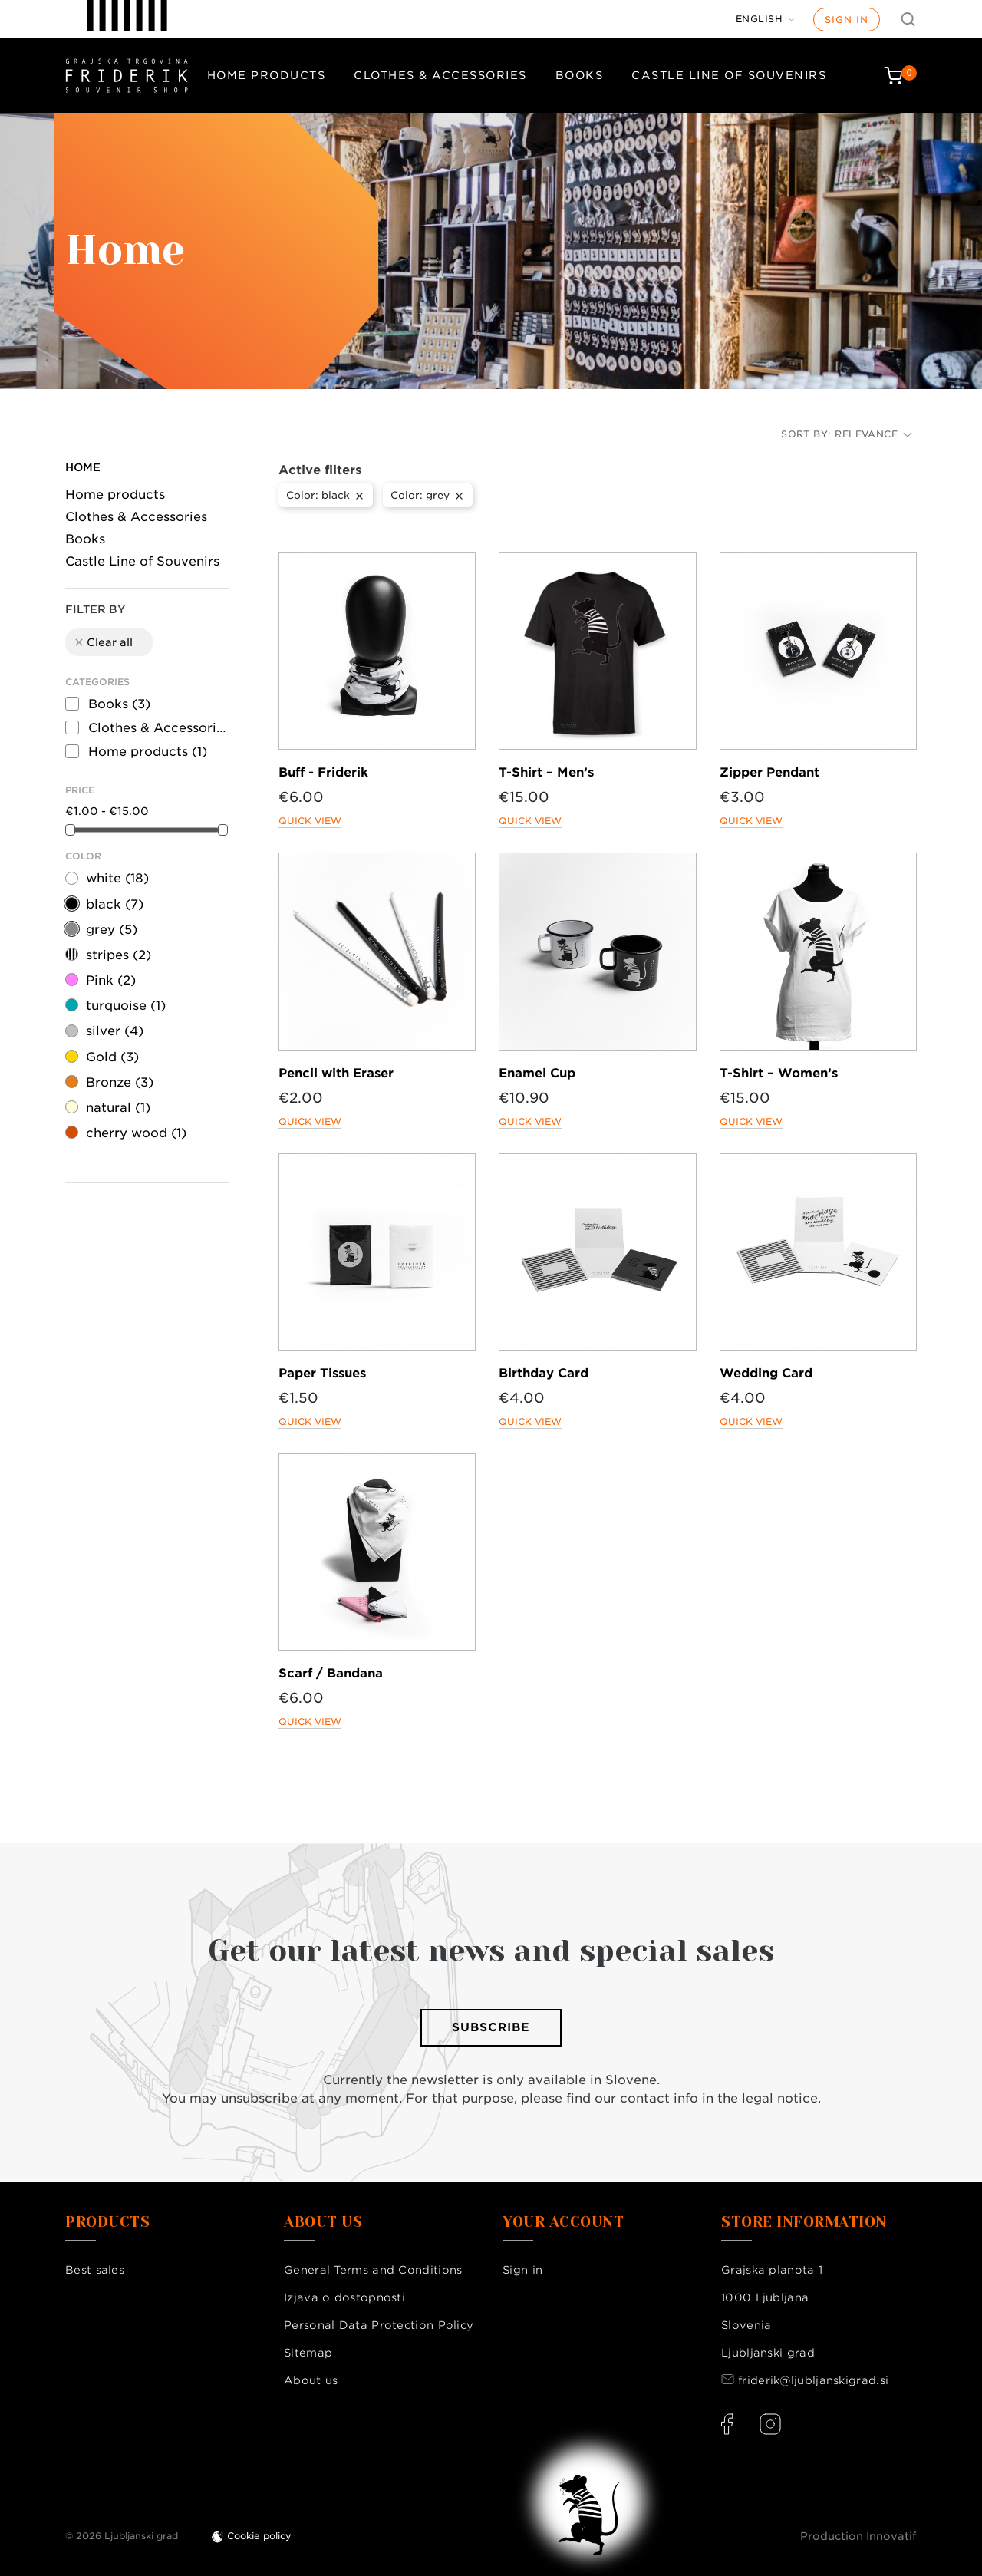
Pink (111, 980)
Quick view (309, 820)
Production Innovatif (858, 2536)
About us (311, 2380)
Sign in (846, 19)
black (114, 904)
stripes (118, 955)
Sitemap (308, 2353)
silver (114, 1031)
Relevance (873, 434)
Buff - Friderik (323, 772)
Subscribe (491, 2027)
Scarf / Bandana (330, 1673)
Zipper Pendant (769, 772)
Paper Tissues (322, 1373)
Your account (563, 2222)
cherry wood (136, 1133)
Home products (266, 75)
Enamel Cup (537, 1073)
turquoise (126, 1005)
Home (83, 467)
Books (579, 75)
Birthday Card (543, 1373)
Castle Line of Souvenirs (728, 75)
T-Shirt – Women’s (779, 1073)
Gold (112, 1057)
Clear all (103, 642)
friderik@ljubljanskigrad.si (813, 2380)
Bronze (119, 1082)
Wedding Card (766, 1373)
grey (111, 929)
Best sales (94, 2270)
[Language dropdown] (766, 19)
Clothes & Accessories (440, 75)
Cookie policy (259, 2535)
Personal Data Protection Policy (378, 2325)
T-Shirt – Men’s (546, 772)
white (117, 878)
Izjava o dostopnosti (344, 2297)
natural (118, 1107)
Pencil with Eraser (336, 1073)
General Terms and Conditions (373, 2270)
